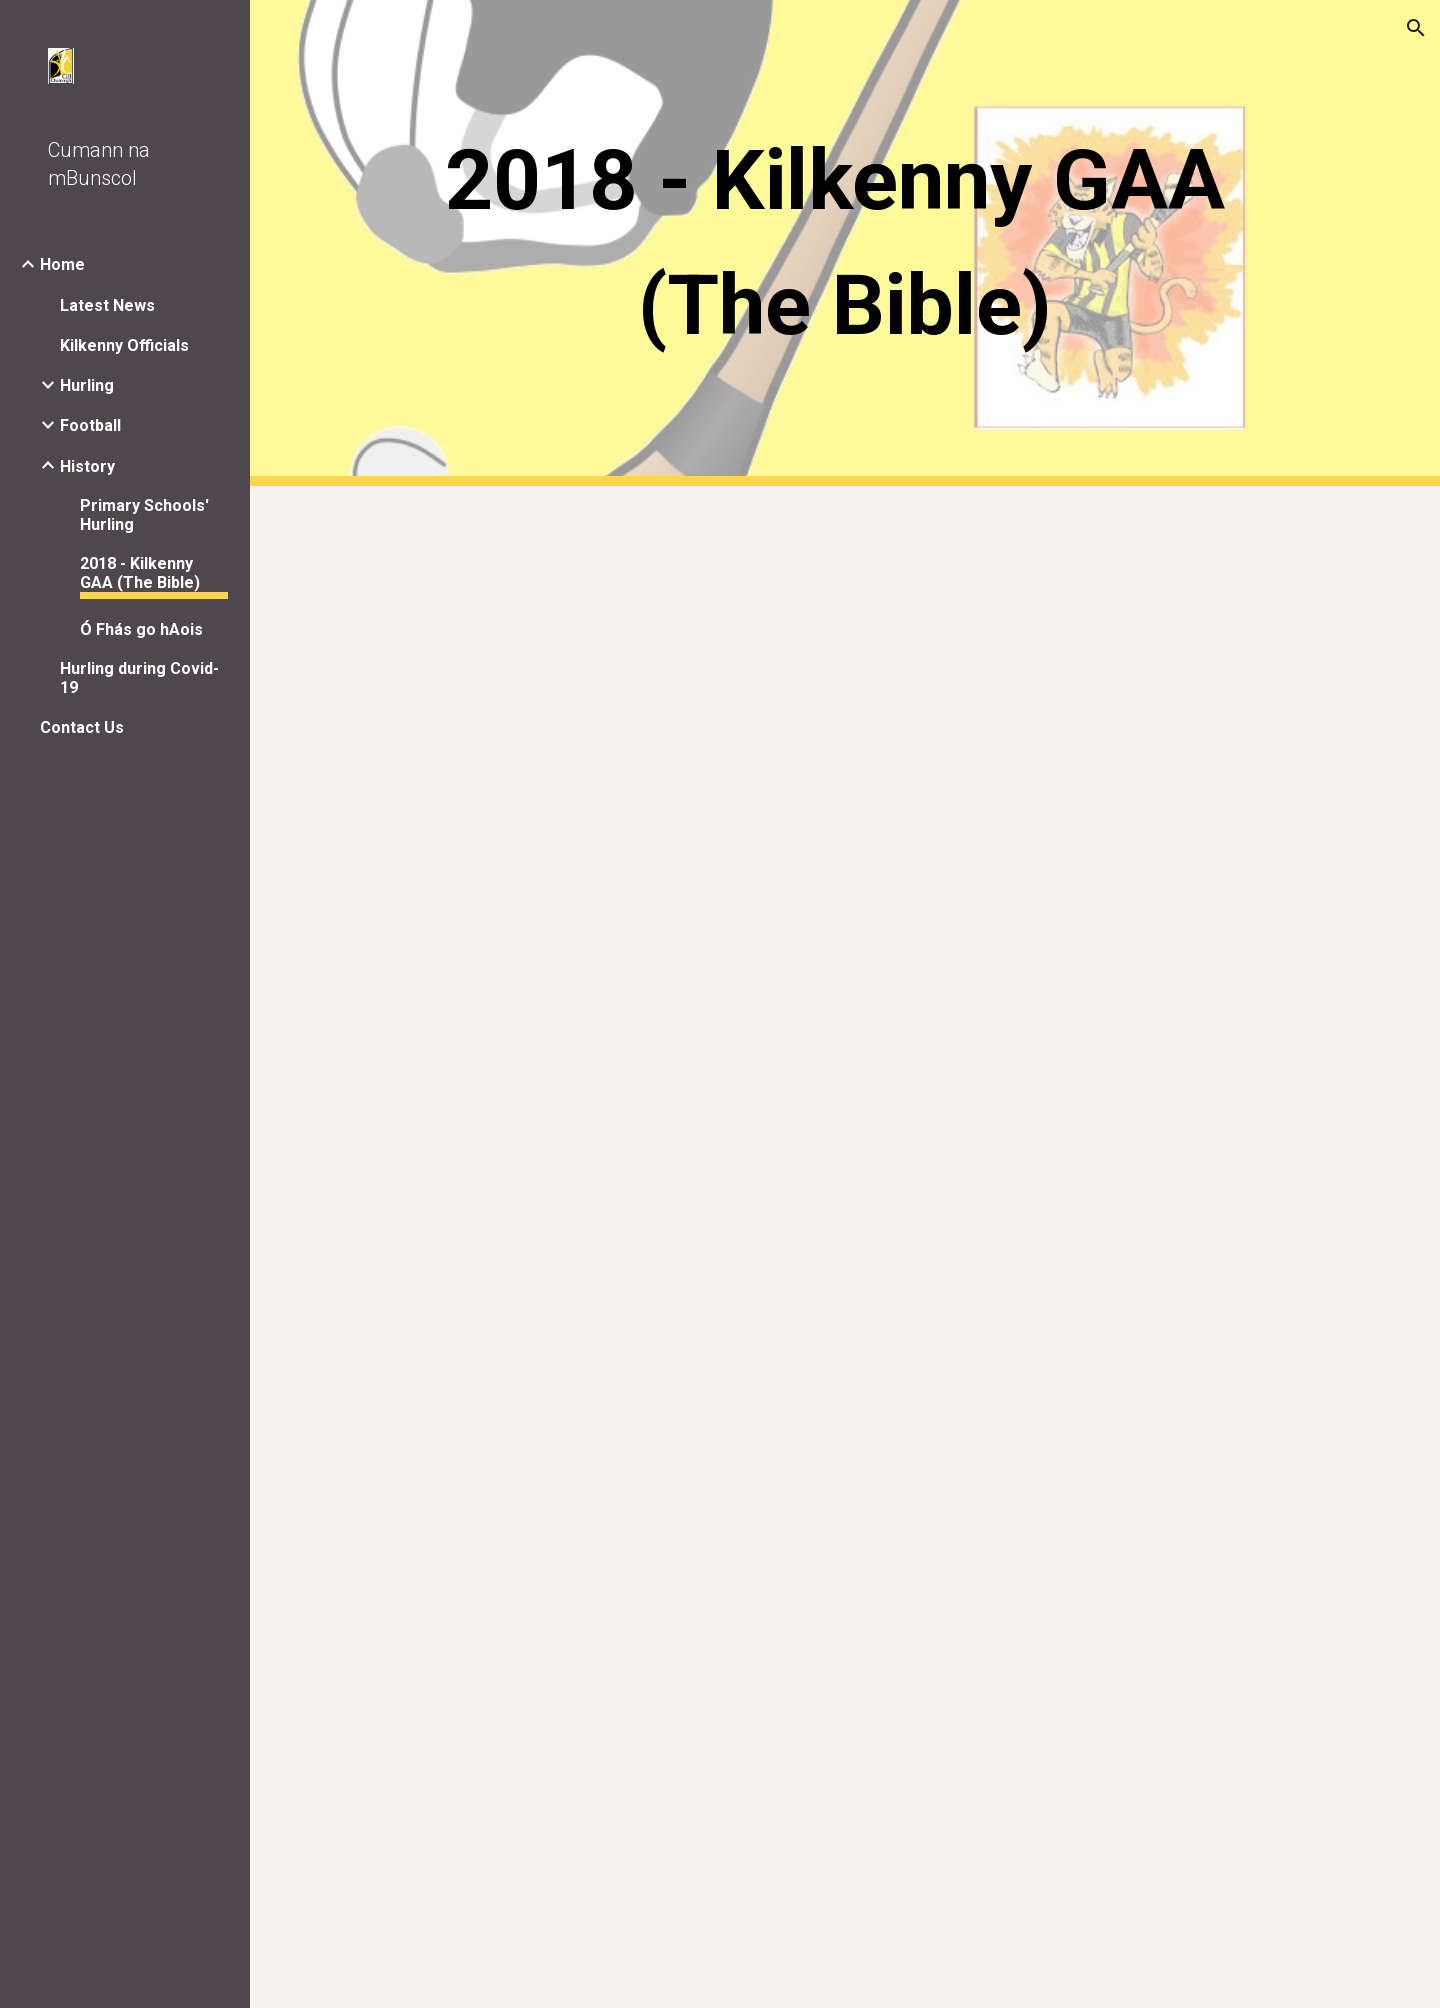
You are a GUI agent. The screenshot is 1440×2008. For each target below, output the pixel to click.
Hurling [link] (87, 385)
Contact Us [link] (82, 727)
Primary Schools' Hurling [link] (144, 515)
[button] (1416, 28)
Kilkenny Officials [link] (124, 345)
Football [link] (90, 425)
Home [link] (62, 264)
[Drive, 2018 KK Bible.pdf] (845, 1247)
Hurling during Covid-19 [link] (139, 678)
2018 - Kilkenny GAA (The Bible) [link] (140, 573)
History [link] (87, 466)
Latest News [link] (107, 305)
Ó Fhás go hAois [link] (141, 629)
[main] (845, 243)
